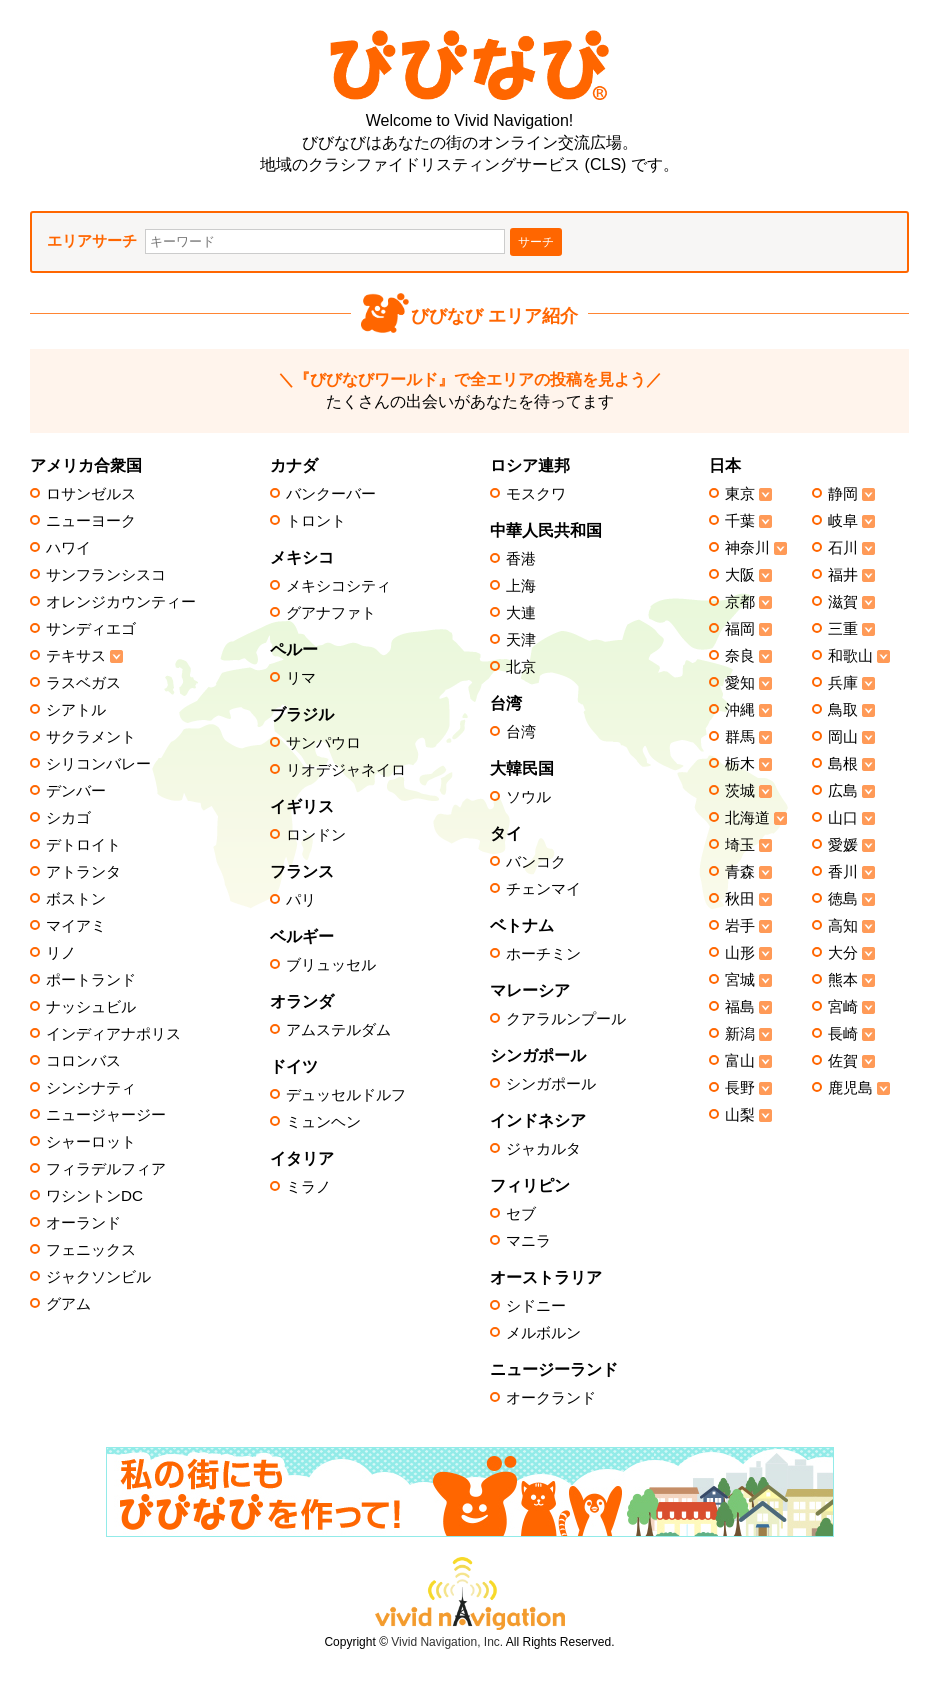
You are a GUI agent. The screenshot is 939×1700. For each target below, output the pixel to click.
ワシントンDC (94, 1196)
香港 (521, 559)
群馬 (740, 737)
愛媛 (843, 845)
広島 (843, 791)
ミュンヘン (323, 1122)
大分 (843, 953)
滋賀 (843, 602)
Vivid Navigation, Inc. (447, 1642)
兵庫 (843, 683)
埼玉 (740, 845)
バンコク (536, 862)
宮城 (740, 980)
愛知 (740, 683)
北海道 (747, 818)
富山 (740, 1061)
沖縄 (740, 710)
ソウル (528, 797)
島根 (843, 764)
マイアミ (76, 926)
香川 (843, 872)
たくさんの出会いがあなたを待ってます (470, 390)
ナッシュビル (91, 1007)
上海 (521, 586)
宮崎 (843, 1007)
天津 (521, 640)
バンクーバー (331, 494)
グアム (68, 1304)
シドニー (536, 1306)
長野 (740, 1088)
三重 (843, 629)
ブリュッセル (331, 965)
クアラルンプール (566, 1019)
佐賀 (843, 1061)
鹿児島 (850, 1088)
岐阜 (843, 521)
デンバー (76, 791)
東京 (740, 494)
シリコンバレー (98, 764)
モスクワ (536, 494)
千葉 (740, 521)
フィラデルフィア (106, 1169)
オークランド (551, 1398)
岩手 (740, 926)
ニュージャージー (106, 1115)
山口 (843, 818)
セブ (521, 1214)
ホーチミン (543, 954)
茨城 (740, 791)
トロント (316, 521)
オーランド (83, 1223)
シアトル (76, 710)
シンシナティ (91, 1088)
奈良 (740, 656)
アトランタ (83, 872)
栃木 (740, 764)
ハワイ (68, 548)
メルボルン (543, 1333)
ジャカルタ (543, 1149)
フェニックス (91, 1250)
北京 (521, 667)
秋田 (740, 899)
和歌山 (850, 656)
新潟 (740, 1034)
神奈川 (747, 548)
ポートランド (91, 980)
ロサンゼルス (91, 494)
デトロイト (83, 845)
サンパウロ (323, 743)
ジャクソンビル (98, 1277)
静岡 (843, 494)
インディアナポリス (113, 1034)
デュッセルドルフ (346, 1095)
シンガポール (551, 1084)
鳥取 (843, 710)
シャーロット (91, 1142)
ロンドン (316, 835)
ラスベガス (83, 683)
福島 (740, 1007)
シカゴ (68, 818)
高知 (843, 926)
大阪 (740, 575)
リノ (61, 953)
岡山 (843, 737)
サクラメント (91, 737)
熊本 (843, 980)
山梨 (740, 1115)
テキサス (76, 656)
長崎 (843, 1034)
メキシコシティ (338, 586)
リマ (301, 678)
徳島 (843, 899)
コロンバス (83, 1061)
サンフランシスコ (106, 575)
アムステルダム (338, 1030)
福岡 (740, 629)
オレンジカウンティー (121, 602)
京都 (740, 602)
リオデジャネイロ (346, 770)
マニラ (528, 1241)
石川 (843, 548)
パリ (301, 900)
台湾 (521, 732)
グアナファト (331, 613)
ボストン (76, 899)
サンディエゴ (91, 629)
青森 (740, 872)
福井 (843, 575)
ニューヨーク (91, 521)
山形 (740, 953)
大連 (521, 613)
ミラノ (308, 1187)
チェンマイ (543, 889)
